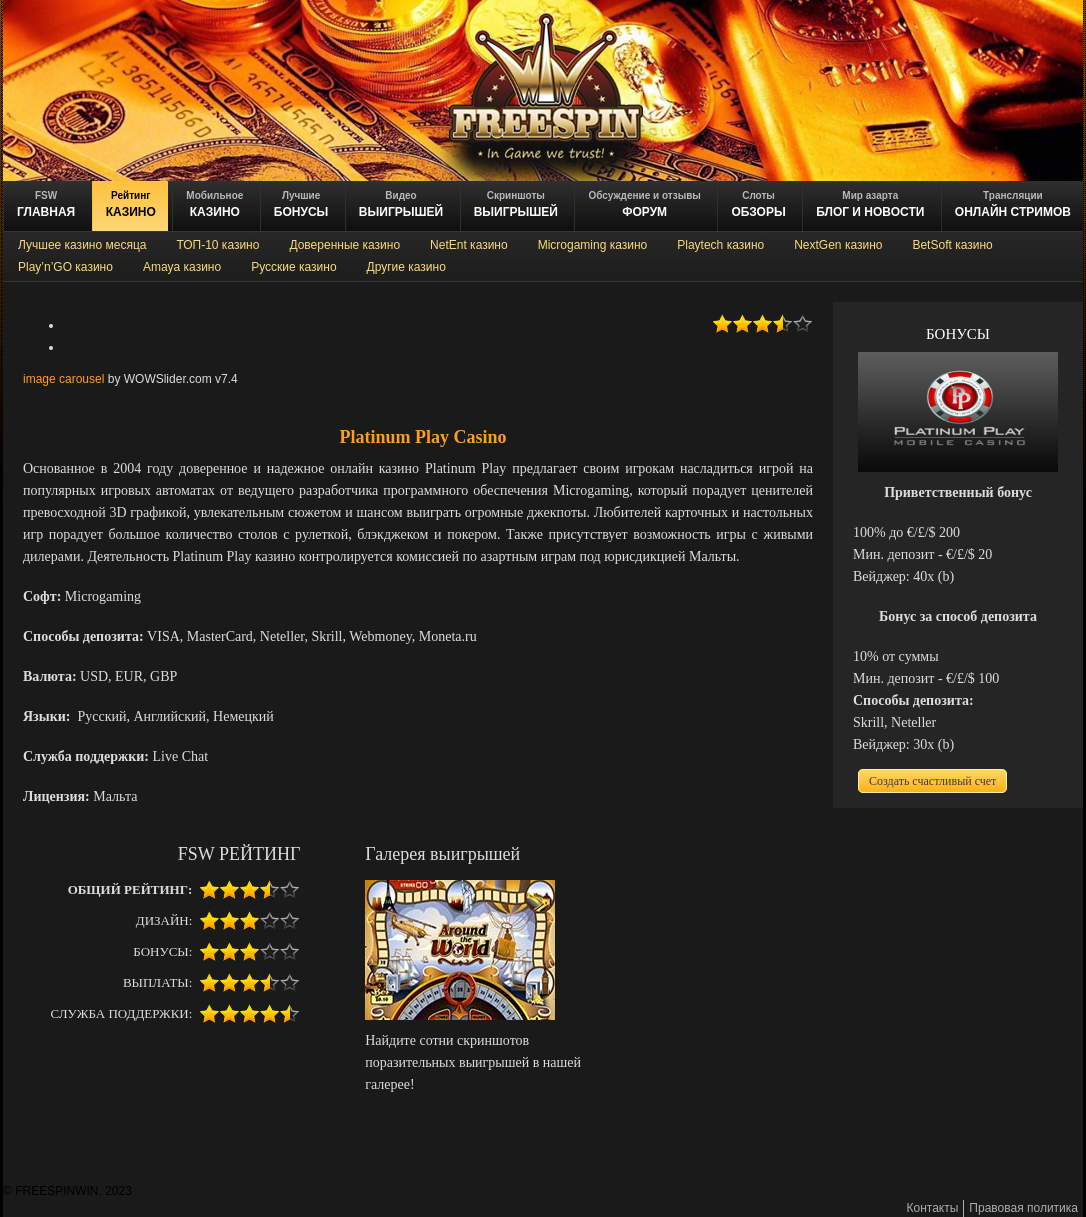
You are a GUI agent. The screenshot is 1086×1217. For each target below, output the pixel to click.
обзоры (758, 204)
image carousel (63, 379)
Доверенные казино (344, 245)
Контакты (933, 1208)
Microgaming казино (593, 245)
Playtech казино (720, 245)
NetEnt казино (469, 245)
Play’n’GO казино (65, 267)
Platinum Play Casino (422, 437)
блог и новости (870, 204)
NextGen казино (838, 245)
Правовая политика (1023, 1208)
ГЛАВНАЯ (46, 204)
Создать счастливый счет (932, 781)
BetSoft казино (952, 245)
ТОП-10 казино (217, 245)
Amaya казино (182, 267)
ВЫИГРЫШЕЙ (401, 204)
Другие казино (406, 267)
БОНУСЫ (301, 204)
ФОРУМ (644, 204)
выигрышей (516, 204)
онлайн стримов (1013, 204)
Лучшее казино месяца (82, 245)
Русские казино (293, 267)
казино (131, 204)
